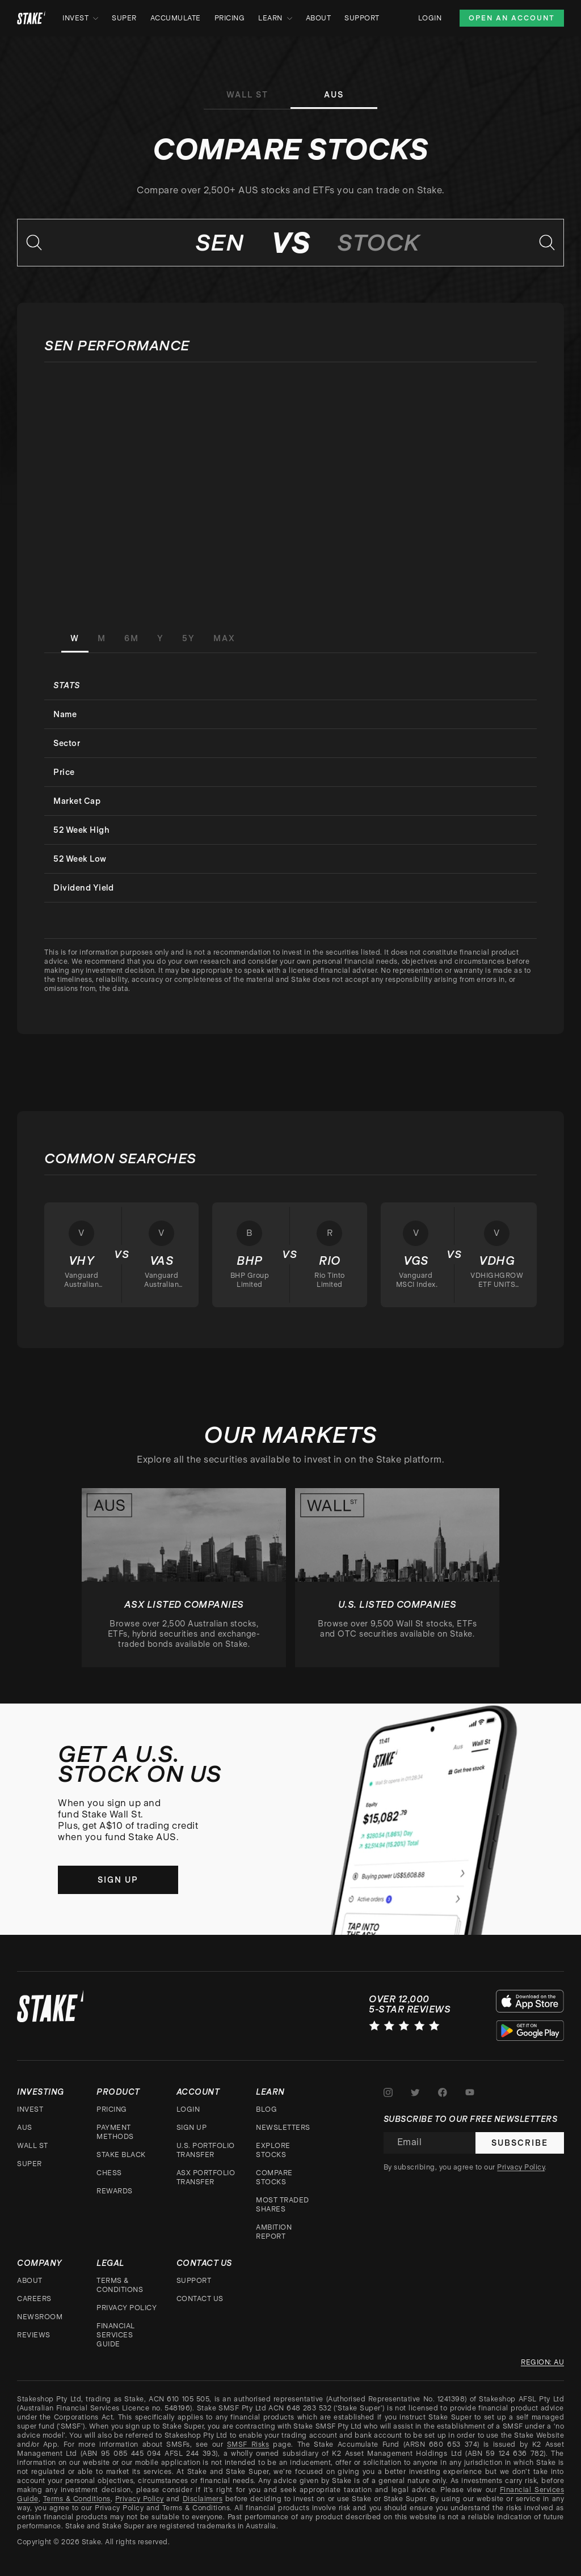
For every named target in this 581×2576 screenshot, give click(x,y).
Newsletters (283, 2128)
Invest (80, 18)
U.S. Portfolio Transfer (205, 2150)
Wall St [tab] (247, 94)
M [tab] (102, 638)
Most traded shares (282, 2204)
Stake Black (121, 2155)
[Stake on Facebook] (442, 2092)
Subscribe (519, 2143)
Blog (266, 2109)
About (318, 18)
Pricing (229, 18)
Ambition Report (274, 2231)
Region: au (542, 2362)
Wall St (32, 2146)
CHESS (109, 2173)
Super (124, 18)
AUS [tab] (334, 94)
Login (430, 18)
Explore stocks (273, 2150)
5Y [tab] (188, 638)
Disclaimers (203, 2499)
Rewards (114, 2191)
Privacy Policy (126, 2308)
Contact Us (200, 2299)
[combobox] (147, 242)
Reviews (33, 2335)
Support (362, 18)
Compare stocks (274, 2177)
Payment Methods (115, 2132)
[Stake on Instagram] (388, 2092)
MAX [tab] (224, 638)
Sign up (118, 1880)
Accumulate (175, 18)
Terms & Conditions (119, 2285)
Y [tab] (160, 638)
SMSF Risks (248, 2444)
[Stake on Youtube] (469, 2092)
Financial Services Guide (115, 2335)
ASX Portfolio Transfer (205, 2177)
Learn (275, 18)
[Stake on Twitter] (415, 2092)
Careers (34, 2299)
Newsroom (39, 2317)
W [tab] (74, 638)
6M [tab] (131, 638)
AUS (24, 2128)
